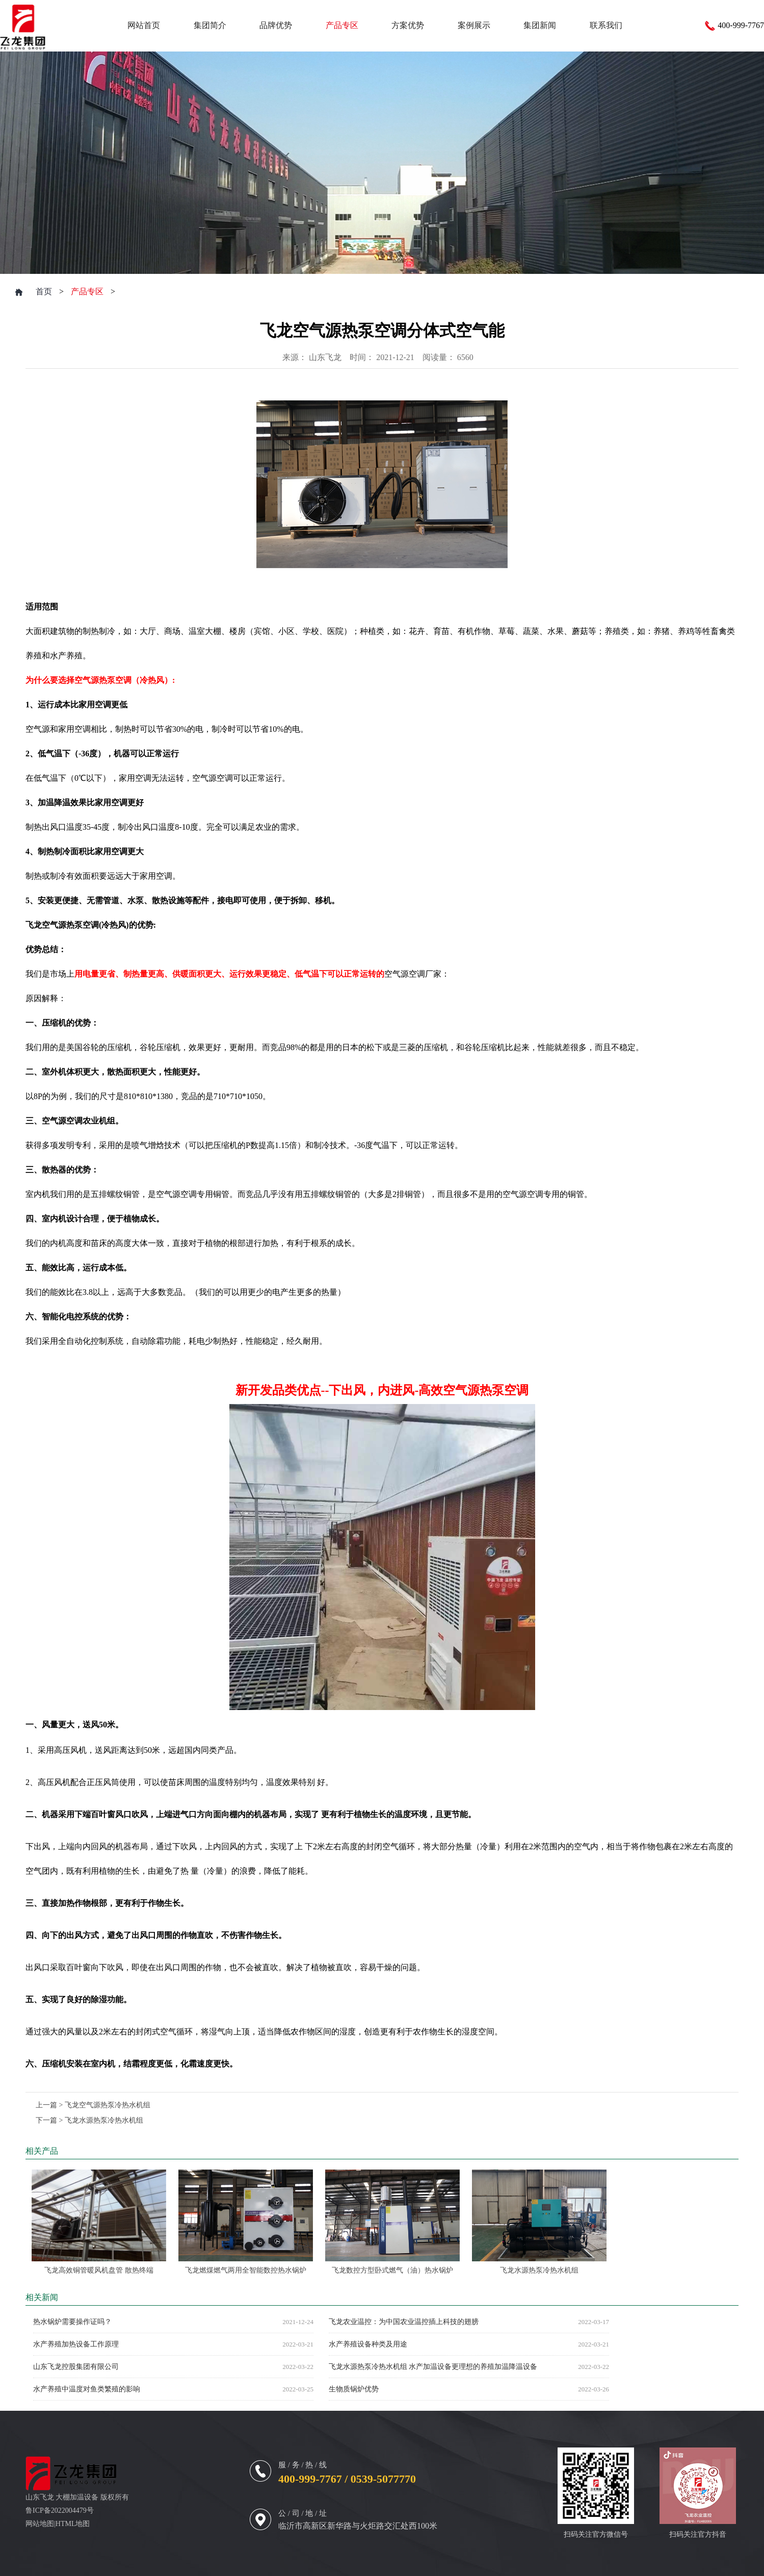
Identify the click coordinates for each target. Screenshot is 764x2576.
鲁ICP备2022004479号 (59, 2510)
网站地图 (39, 2524)
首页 (44, 291)
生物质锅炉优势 (354, 2389)
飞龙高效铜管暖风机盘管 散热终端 (98, 2270)
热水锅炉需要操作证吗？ (72, 2322)
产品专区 (87, 291)
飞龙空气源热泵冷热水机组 (107, 2105)
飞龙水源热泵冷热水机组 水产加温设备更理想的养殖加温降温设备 (433, 2366)
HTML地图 (73, 2524)
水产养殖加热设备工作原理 (76, 2344)
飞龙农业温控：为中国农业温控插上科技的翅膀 (404, 2322)
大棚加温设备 (77, 2497)
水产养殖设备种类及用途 (368, 2344)
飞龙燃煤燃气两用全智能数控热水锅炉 (245, 2270)
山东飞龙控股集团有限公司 (76, 2366)
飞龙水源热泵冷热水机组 (104, 2120)
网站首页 (143, 25)
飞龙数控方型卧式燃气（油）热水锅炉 (392, 2270)
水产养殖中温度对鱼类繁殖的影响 (86, 2389)
